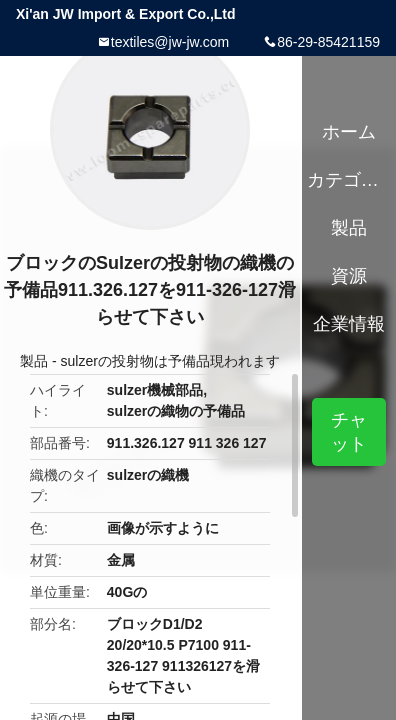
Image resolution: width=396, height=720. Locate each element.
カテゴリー (349, 180)
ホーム (349, 132)
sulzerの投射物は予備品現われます (170, 361)
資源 (349, 276)
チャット (349, 432)
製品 (34, 361)
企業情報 (349, 324)
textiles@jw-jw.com (170, 42)
